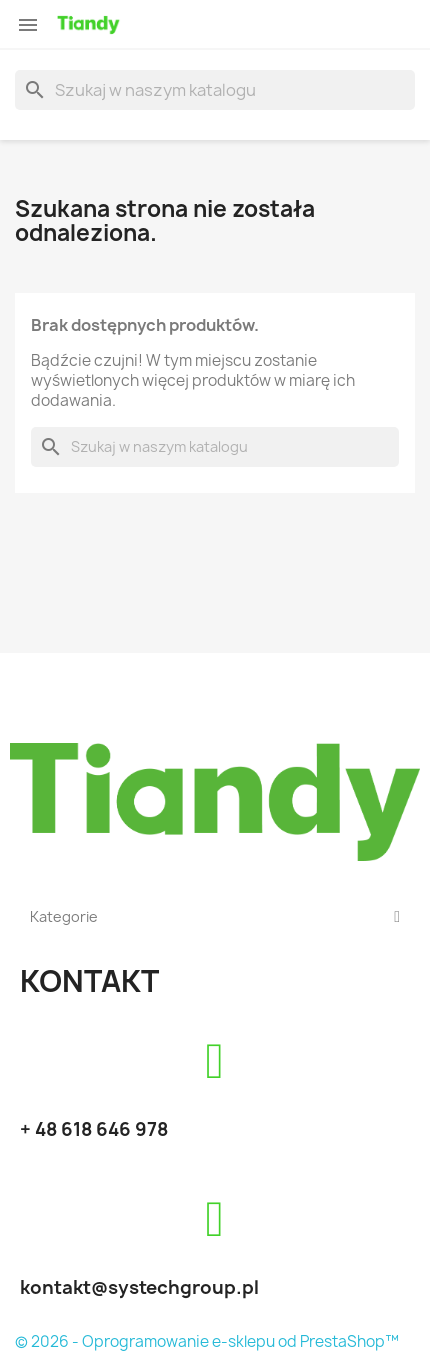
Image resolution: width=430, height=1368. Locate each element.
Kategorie (215, 917)
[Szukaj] (215, 90)
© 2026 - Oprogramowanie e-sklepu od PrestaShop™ (207, 1341)
